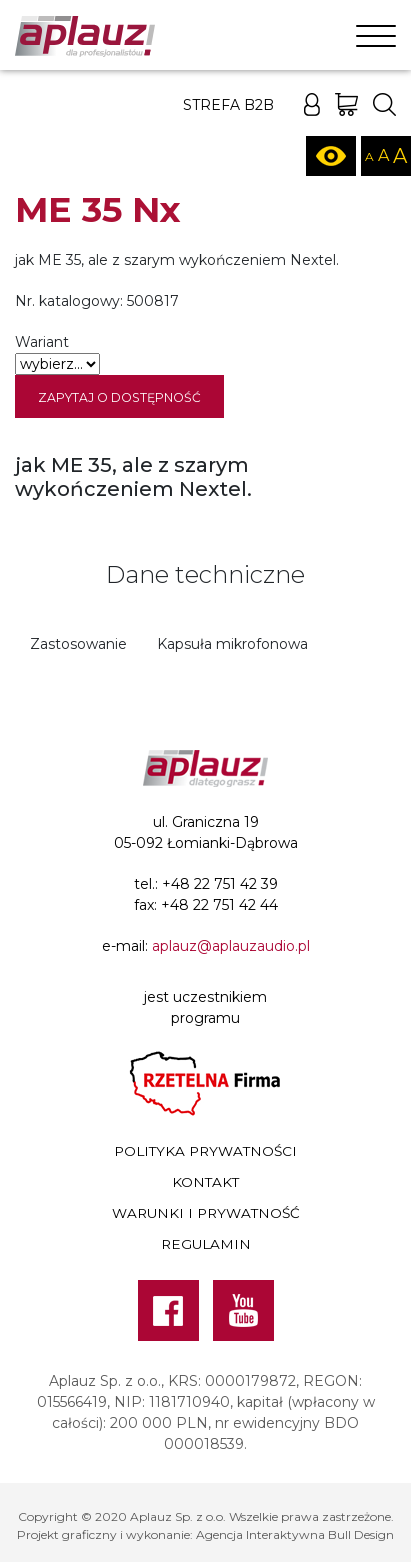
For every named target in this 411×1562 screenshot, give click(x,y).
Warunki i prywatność (206, 1213)
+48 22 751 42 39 (220, 884)
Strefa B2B (228, 105)
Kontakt (205, 1182)
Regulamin (206, 1244)
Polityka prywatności (205, 1151)
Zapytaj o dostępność (119, 397)
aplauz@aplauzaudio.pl (231, 946)
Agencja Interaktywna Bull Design (295, 1534)
